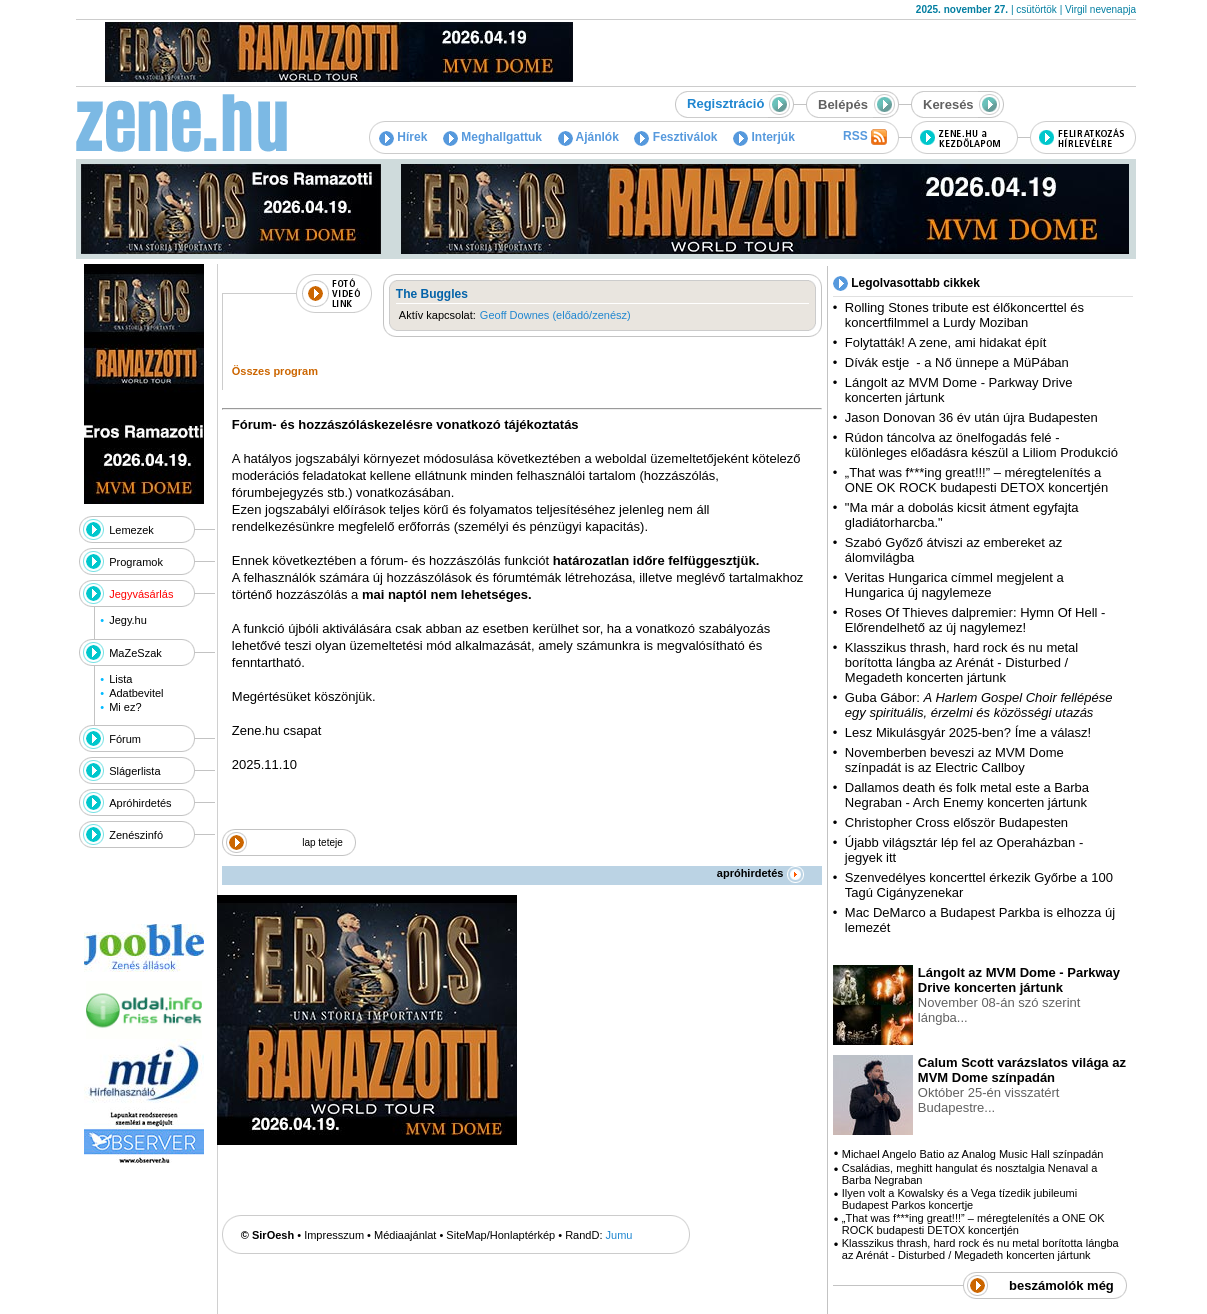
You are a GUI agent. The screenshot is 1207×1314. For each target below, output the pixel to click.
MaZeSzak (135, 653)
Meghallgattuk (492, 137)
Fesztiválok (675, 137)
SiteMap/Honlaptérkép (500, 1235)
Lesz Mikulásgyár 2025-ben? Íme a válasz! (968, 732)
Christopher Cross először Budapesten (956, 822)
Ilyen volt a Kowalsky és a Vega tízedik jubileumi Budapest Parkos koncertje (959, 1199)
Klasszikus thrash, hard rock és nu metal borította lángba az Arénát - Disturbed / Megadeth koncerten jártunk (961, 662)
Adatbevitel (136, 693)
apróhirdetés (760, 873)
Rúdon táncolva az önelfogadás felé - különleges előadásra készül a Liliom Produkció (981, 445)
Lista (120, 679)
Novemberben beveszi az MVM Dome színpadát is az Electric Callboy (954, 760)
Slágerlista (134, 771)
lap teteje (322, 842)
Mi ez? (125, 707)
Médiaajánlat (405, 1235)
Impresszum (334, 1235)
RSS (865, 137)
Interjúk (764, 137)
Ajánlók (588, 137)
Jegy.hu (128, 620)
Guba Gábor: (979, 705)
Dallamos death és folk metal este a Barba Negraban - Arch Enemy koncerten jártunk (967, 795)
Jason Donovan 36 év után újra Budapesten (971, 417)
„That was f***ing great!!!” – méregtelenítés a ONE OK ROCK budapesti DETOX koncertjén (976, 480)
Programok (136, 562)
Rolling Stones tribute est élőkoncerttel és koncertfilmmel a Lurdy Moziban (964, 315)
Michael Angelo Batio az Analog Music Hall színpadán (973, 1154)
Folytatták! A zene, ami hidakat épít (946, 342)
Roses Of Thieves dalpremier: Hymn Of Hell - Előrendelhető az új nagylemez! (975, 620)
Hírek (403, 137)
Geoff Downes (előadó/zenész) (555, 315)
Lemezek (131, 530)
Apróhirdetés (140, 803)
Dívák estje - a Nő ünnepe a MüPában (957, 362)
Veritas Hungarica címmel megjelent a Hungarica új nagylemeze (954, 585)
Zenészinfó (136, 835)
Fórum (125, 739)
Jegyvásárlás (141, 594)
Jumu (619, 1235)
